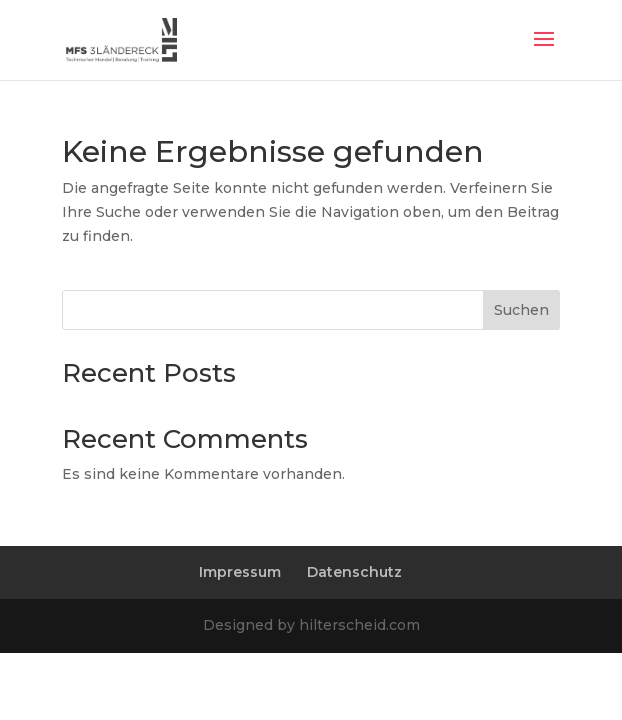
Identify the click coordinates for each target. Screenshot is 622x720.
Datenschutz (354, 572)
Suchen (521, 310)
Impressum (240, 572)
